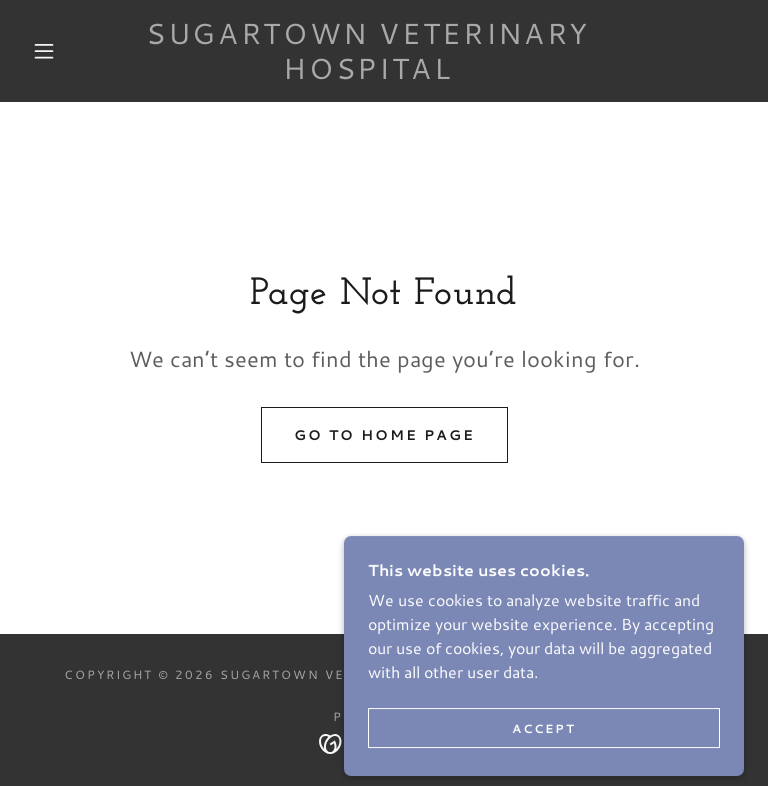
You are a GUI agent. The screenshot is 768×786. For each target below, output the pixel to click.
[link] (368, 72)
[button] (44, 51)
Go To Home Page (384, 435)
